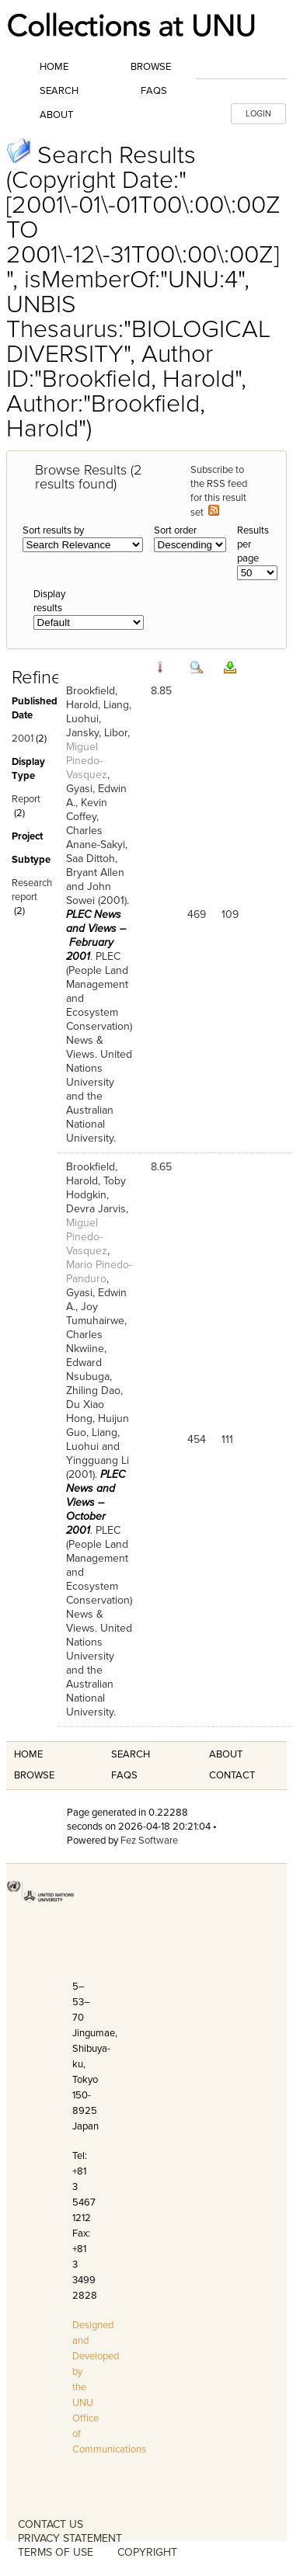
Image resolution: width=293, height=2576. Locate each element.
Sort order (175, 530)
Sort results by (53, 530)
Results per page (253, 544)
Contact (232, 1775)
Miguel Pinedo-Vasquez (86, 760)
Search (59, 91)
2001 (22, 738)
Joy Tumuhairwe (95, 1313)
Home (54, 67)
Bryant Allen (95, 872)
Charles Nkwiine (85, 1341)
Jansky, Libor (96, 732)
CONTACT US (50, 2524)
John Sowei (88, 893)
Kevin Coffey (86, 809)
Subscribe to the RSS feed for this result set (218, 491)
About (56, 115)
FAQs (154, 91)
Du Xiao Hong (85, 1411)
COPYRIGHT (147, 2552)
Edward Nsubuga (88, 1369)
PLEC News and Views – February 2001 (96, 935)
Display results (49, 601)
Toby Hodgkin (96, 1187)
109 (230, 914)
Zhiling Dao (93, 1390)
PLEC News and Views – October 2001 (95, 1502)
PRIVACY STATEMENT (70, 2538)
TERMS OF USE (55, 2552)
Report (26, 799)
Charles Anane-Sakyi (95, 837)
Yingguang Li (97, 1460)
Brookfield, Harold (91, 697)
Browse (151, 67)
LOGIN (258, 114)
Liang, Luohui (93, 1439)
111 (227, 1439)
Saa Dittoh (90, 858)
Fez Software (149, 1840)
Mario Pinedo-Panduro (99, 1271)
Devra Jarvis (96, 1208)
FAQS (124, 1775)
